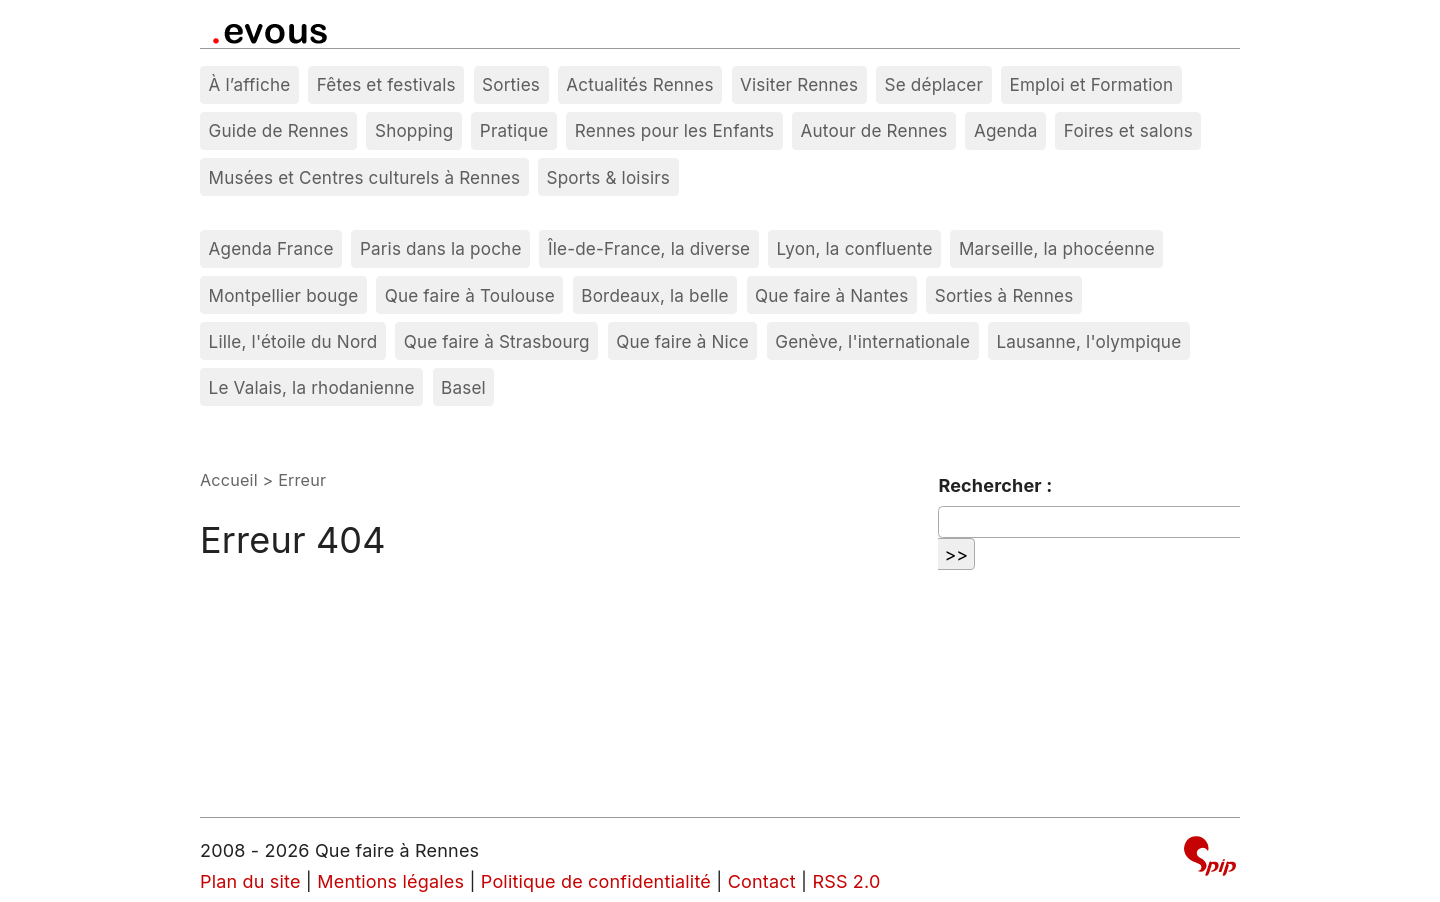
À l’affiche (250, 84)
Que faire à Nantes (831, 295)
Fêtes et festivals (386, 84)
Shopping (414, 130)
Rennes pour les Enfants (674, 130)
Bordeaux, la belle (654, 295)
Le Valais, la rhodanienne (312, 387)
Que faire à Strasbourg (497, 341)
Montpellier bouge (284, 295)
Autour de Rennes (874, 130)
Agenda (1006, 130)
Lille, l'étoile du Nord (293, 341)
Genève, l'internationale (872, 341)
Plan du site (250, 881)
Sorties (511, 84)
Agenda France (271, 248)
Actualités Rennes (639, 84)
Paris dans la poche (441, 248)
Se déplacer (934, 84)
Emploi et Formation (1091, 84)
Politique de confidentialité (596, 881)
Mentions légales (390, 881)
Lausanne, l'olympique (1088, 341)
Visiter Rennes (799, 84)
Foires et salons (1128, 130)
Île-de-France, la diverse (649, 248)
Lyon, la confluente (855, 248)
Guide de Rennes (279, 130)
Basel (463, 387)
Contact (762, 881)
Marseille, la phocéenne (1057, 248)
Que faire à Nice (682, 341)
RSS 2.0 (846, 881)
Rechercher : (995, 485)
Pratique (514, 130)
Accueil (229, 480)
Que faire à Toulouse (470, 295)
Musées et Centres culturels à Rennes (365, 177)
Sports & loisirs (609, 177)
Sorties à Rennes (1004, 295)
